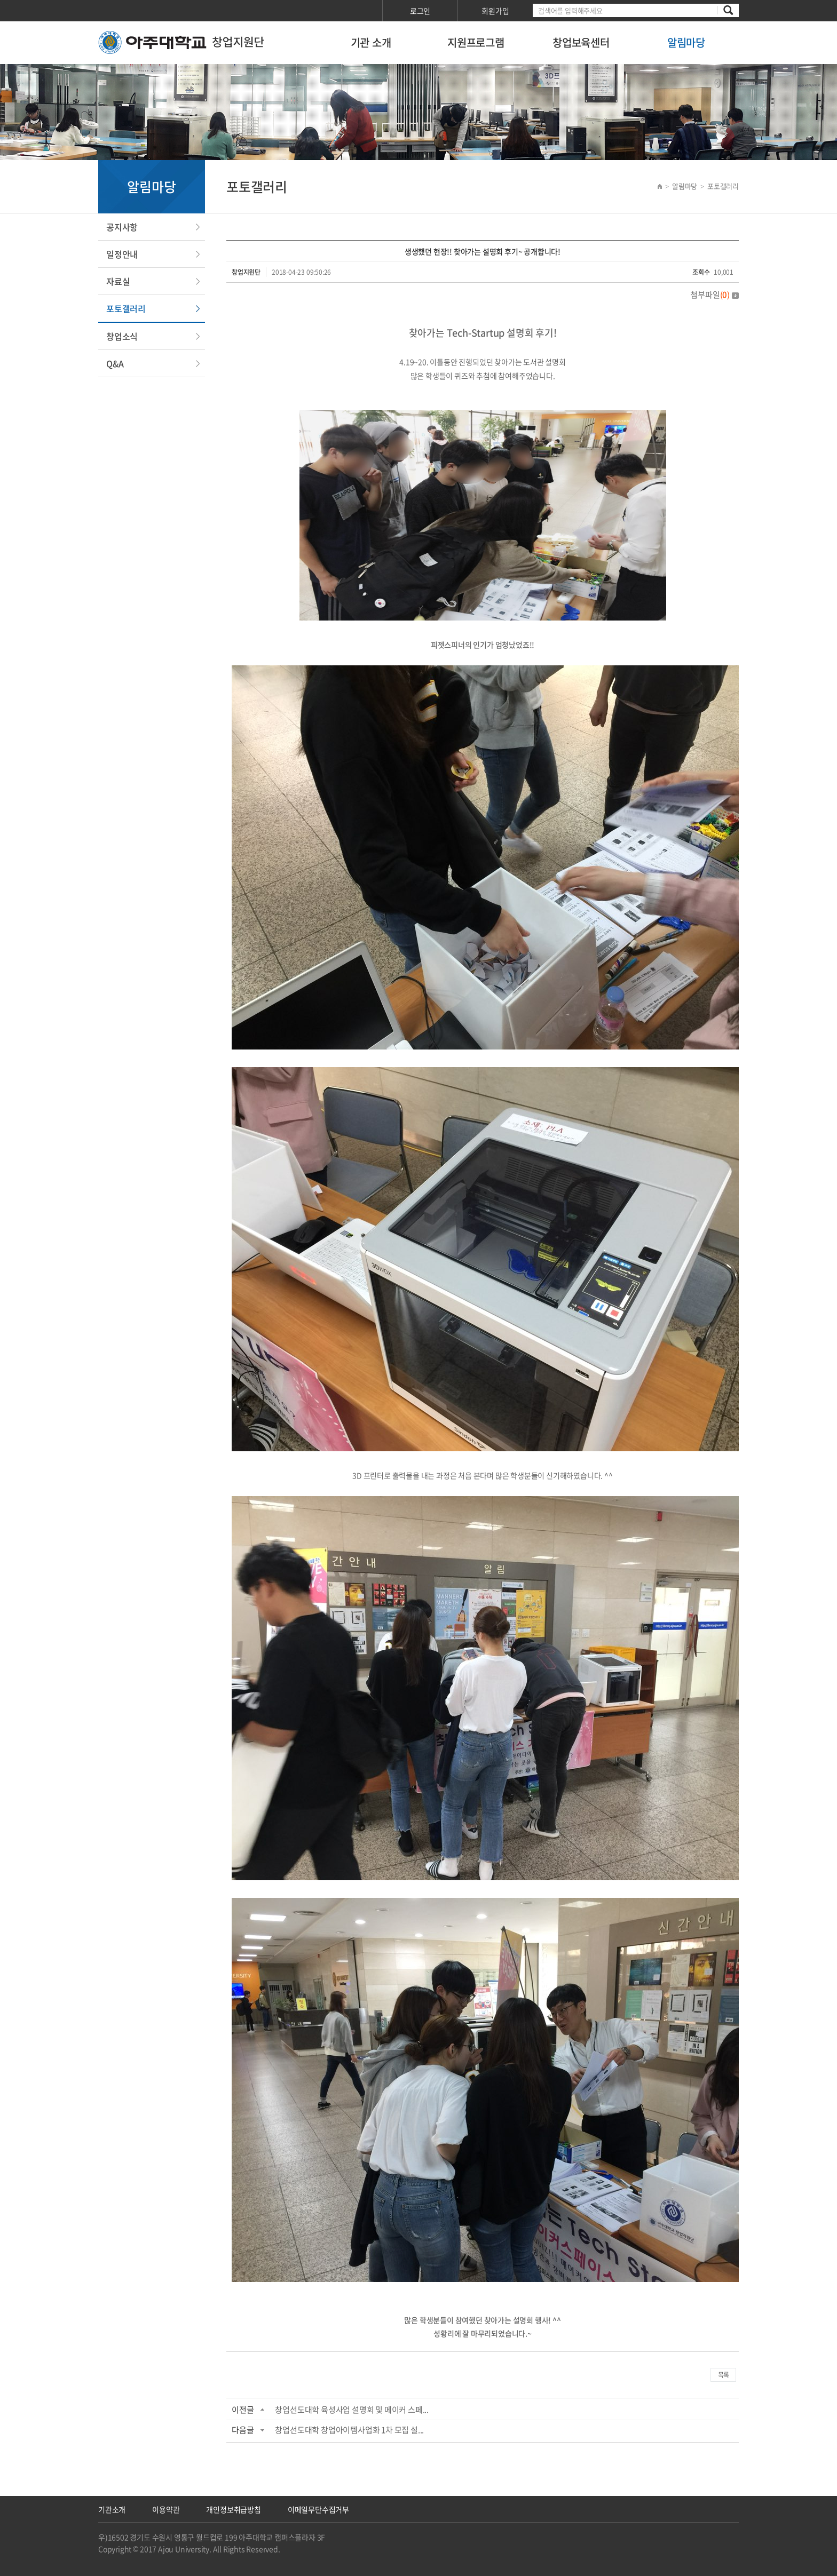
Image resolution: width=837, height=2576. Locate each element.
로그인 (420, 10)
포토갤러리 (126, 308)
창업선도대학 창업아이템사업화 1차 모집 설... (349, 2430)
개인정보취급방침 (233, 2509)
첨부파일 (714, 294)
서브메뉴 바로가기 (0, 0)
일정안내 (122, 254)
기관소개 (111, 2509)
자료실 (118, 281)
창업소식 (122, 336)
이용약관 (165, 2509)
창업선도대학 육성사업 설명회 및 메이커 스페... (352, 2409)
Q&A (114, 363)
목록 (723, 2375)
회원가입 (495, 10)
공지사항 (122, 226)
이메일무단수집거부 (318, 2509)
